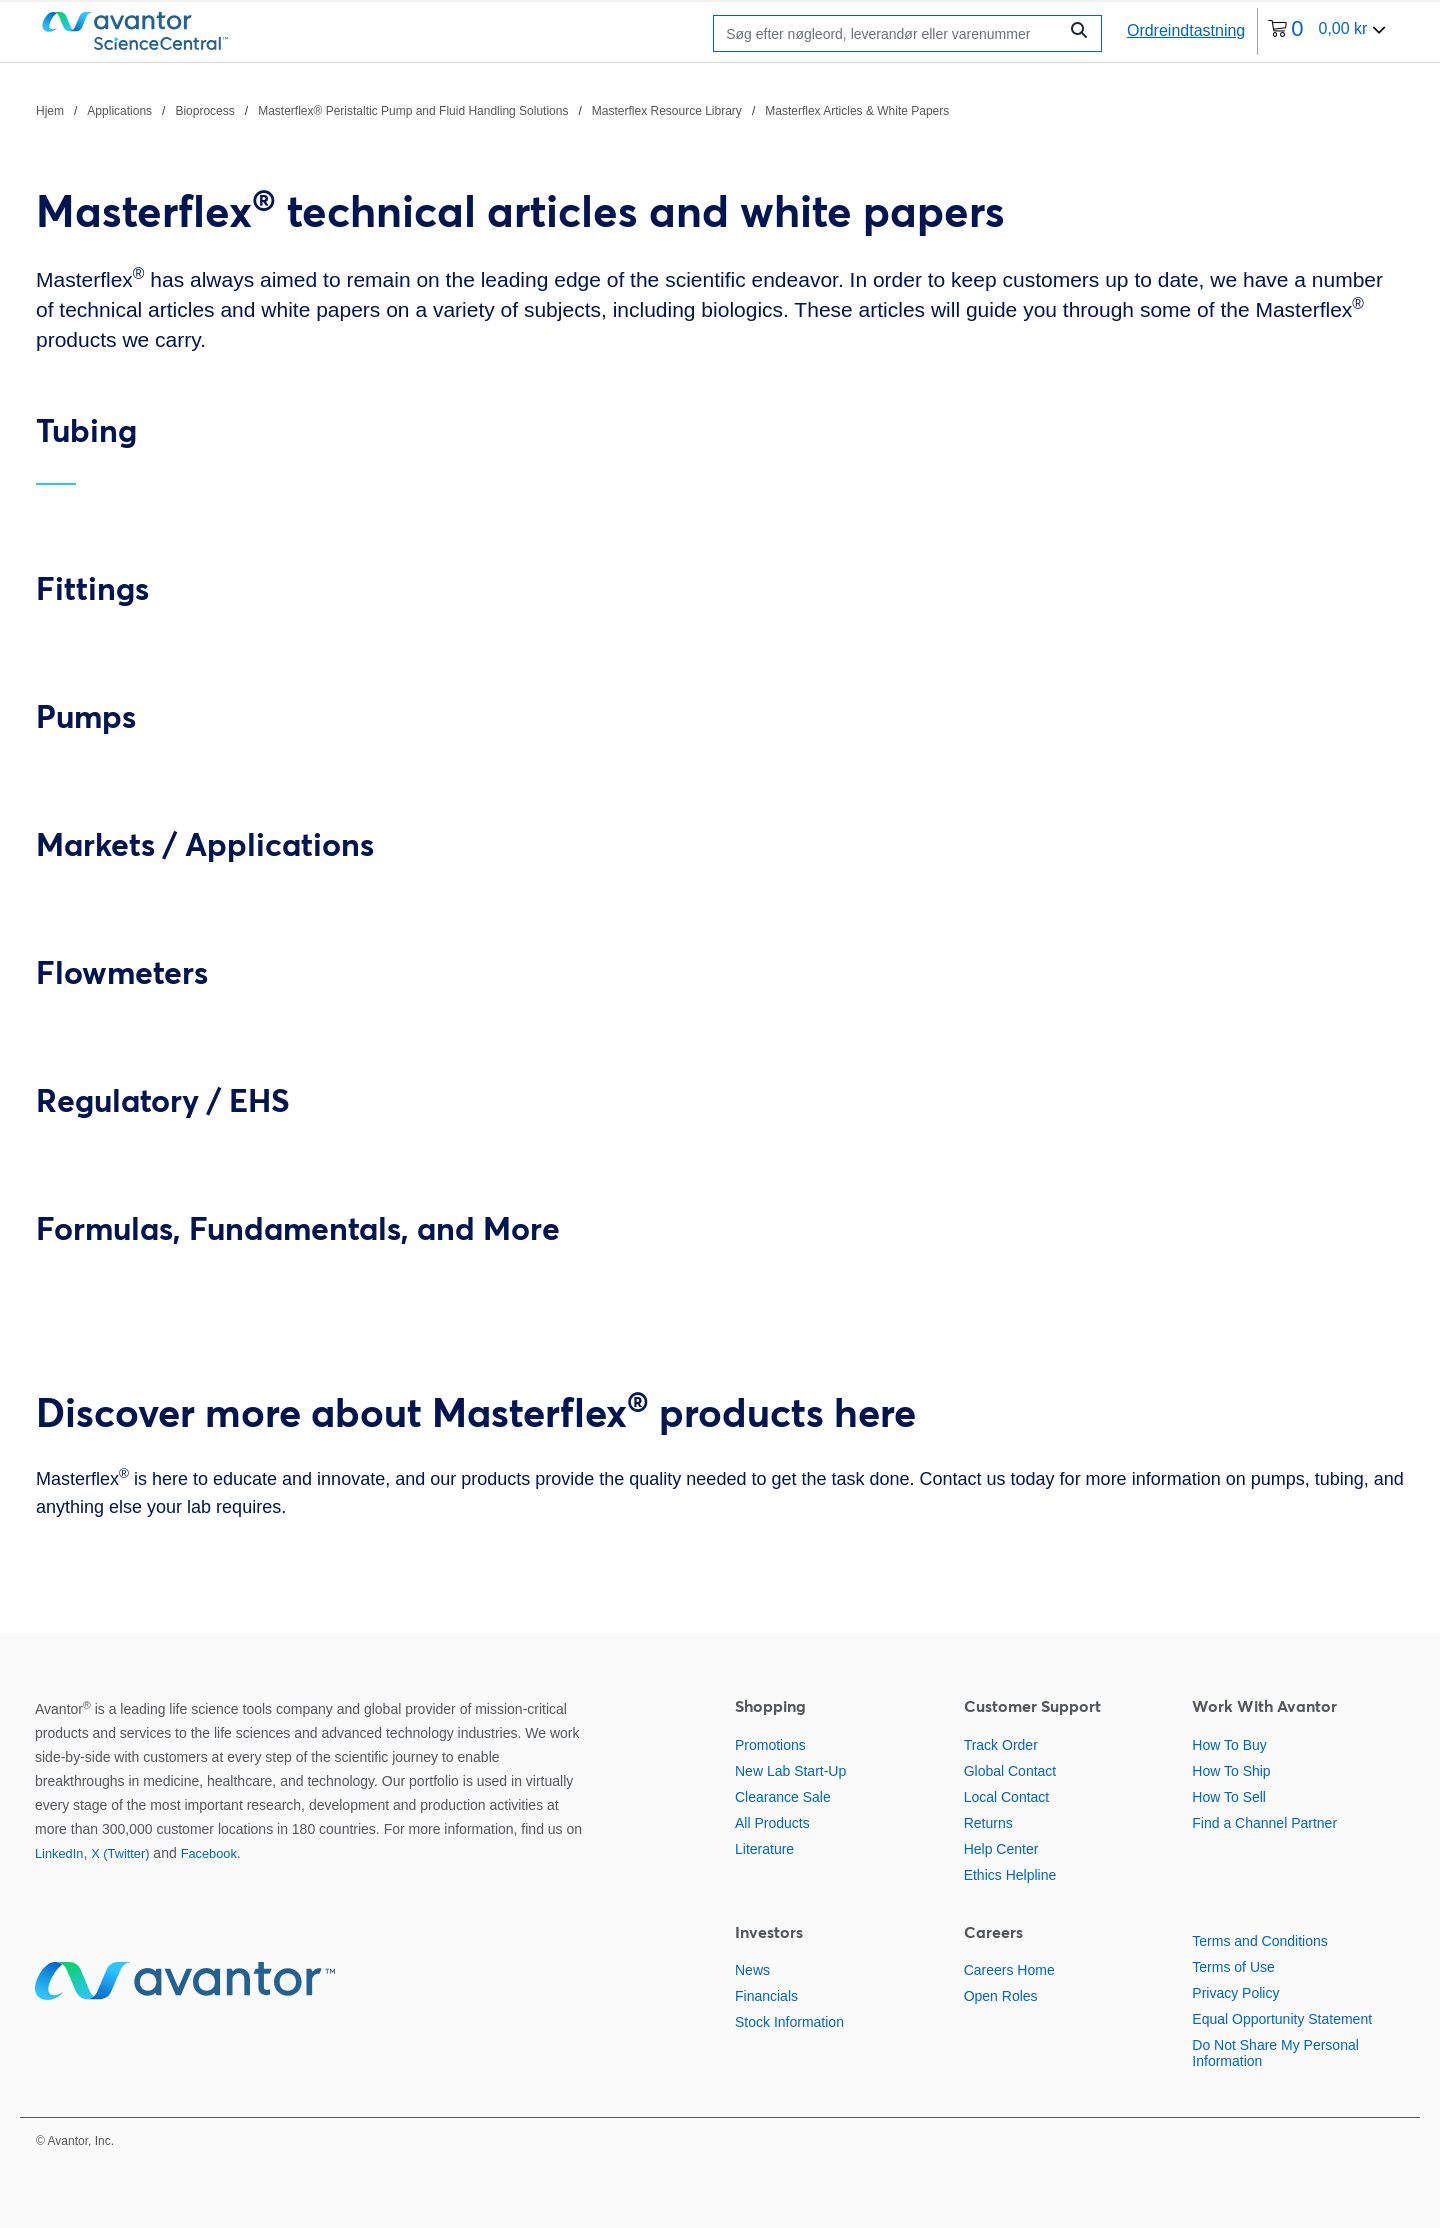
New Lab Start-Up (790, 1771)
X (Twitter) (120, 1853)
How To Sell (1229, 1797)
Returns (988, 1823)
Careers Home (1009, 1970)
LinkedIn (59, 1853)
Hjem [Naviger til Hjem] (50, 111)
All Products (772, 1823)
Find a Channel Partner (1264, 1823)
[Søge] (890, 33)
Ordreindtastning (1186, 30)
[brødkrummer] (492, 110)
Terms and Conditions (1259, 1941)
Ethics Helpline (1010, 1875)
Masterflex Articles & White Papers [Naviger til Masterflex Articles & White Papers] (857, 111)
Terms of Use (1233, 1967)
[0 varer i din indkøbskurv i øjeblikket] (1327, 31)
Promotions (770, 1745)
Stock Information (789, 2022)
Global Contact (1010, 1771)
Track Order (1001, 1745)
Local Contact (1007, 1797)
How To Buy (1229, 1745)
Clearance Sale (783, 1797)
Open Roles (1001, 1996)
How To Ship (1231, 1771)
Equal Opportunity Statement (1282, 2019)
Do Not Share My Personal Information (1275, 2053)
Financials (766, 1996)
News (752, 1970)
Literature (764, 1849)
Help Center (1001, 1849)
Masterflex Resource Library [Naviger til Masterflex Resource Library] (667, 111)
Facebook (209, 1853)
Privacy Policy (1235, 1993)
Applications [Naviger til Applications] (119, 111)
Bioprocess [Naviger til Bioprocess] (204, 111)
